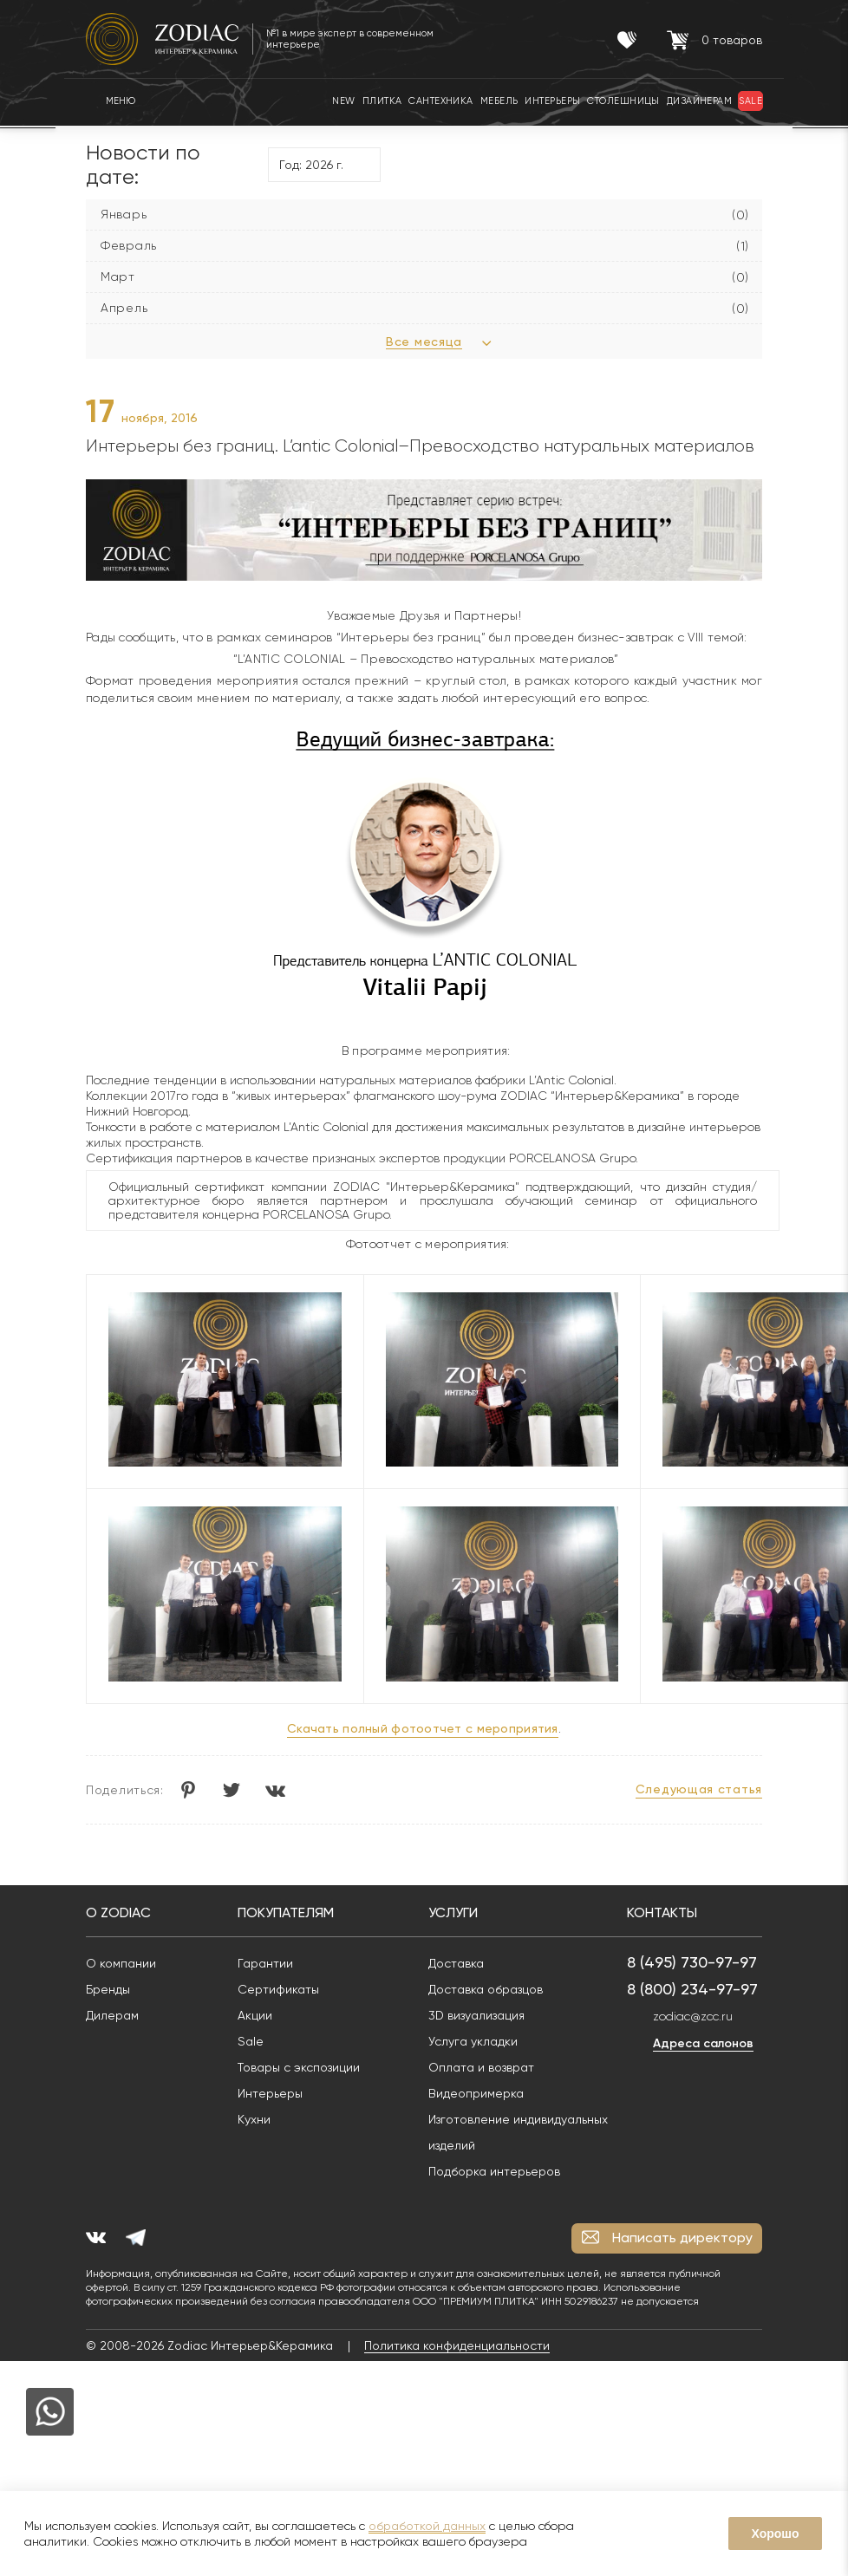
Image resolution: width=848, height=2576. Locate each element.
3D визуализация (476, 2015)
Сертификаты (278, 1989)
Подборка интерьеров (494, 2171)
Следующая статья (699, 1789)
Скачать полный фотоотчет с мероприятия (422, 1728)
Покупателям (286, 1912)
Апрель (124, 308)
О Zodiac (118, 1912)
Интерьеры (270, 2093)
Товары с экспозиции (299, 2067)
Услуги (453, 1912)
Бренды (108, 1989)
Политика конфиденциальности (457, 2345)
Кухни (254, 2119)
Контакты (662, 1912)
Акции (255, 2015)
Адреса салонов (703, 2043)
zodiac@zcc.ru (693, 2016)
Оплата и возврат (481, 2067)
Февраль (129, 245)
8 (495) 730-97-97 (692, 1962)
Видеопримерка (476, 2093)
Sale (251, 2041)
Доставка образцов (485, 1989)
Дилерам (112, 2015)
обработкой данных (427, 2526)
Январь (124, 214)
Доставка (456, 1963)
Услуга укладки (473, 2041)
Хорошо (775, 2533)
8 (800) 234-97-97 (692, 1989)
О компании (121, 1963)
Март (118, 276)
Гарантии (265, 1963)
